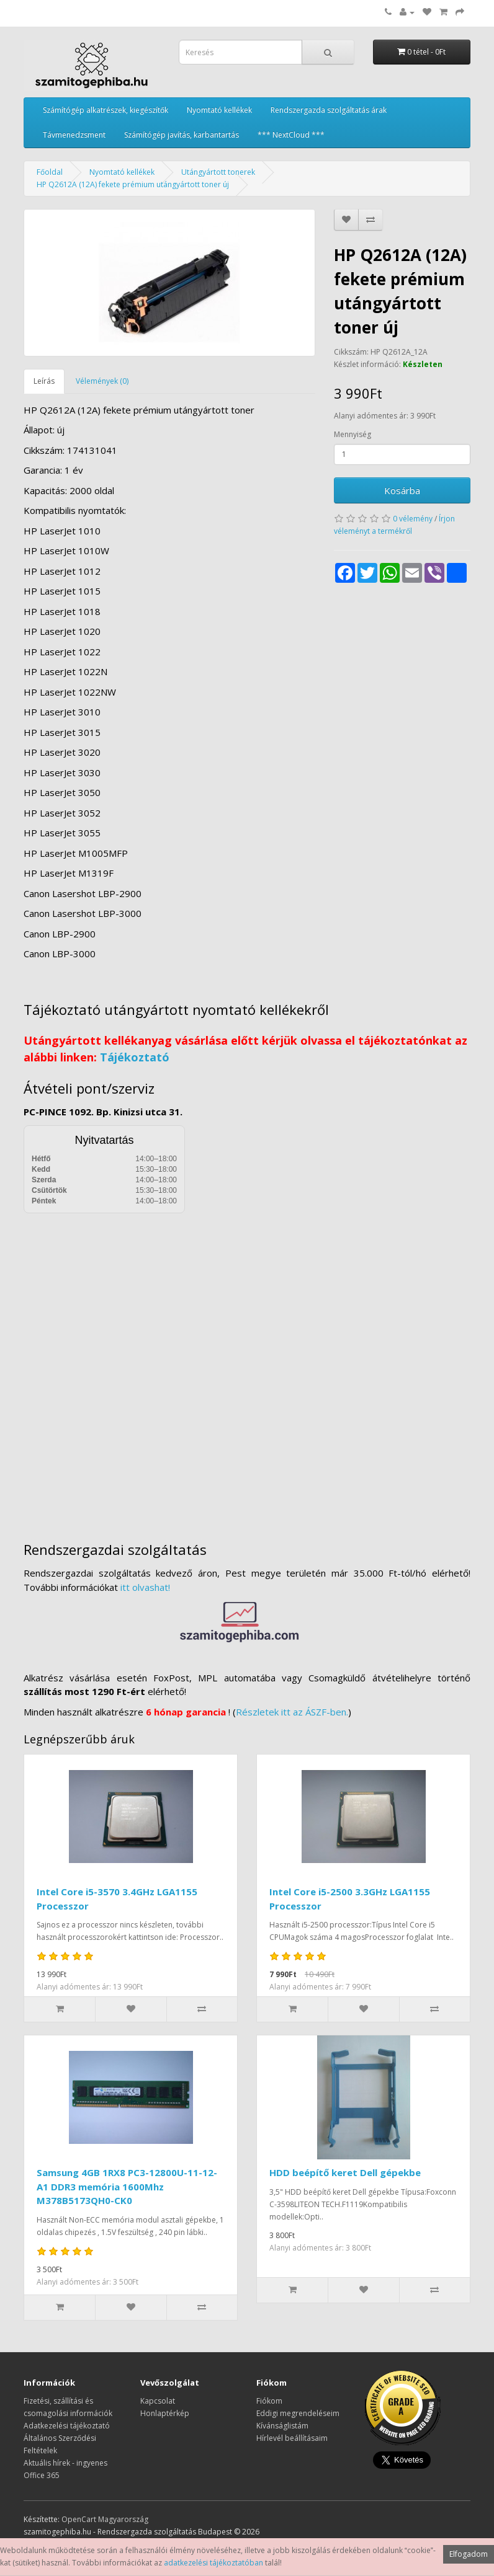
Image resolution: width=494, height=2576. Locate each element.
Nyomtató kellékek (219, 110)
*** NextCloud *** (291, 135)
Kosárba (402, 490)
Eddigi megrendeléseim (297, 2413)
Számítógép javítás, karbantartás (181, 135)
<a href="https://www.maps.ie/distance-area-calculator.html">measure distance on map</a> (247, 1368)
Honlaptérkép (164, 2413)
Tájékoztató (134, 1057)
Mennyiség (352, 434)
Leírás (44, 381)
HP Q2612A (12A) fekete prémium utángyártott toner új (133, 184)
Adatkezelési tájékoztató (67, 2425)
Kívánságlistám (282, 2425)
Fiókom (269, 2401)
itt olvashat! (145, 1587)
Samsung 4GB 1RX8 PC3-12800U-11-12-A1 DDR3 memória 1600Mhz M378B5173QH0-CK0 (127, 2186)
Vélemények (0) (102, 381)
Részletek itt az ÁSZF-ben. (292, 1712)
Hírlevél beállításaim (292, 2438)
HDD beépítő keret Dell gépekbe (345, 2172)
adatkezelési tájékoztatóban (213, 2562)
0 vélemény (413, 518)
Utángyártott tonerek (218, 172)
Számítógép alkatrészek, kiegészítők (105, 110)
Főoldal (50, 172)
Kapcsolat (157, 2401)
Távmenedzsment (74, 135)
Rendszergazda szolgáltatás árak (329, 110)
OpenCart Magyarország (104, 2519)
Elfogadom (468, 2554)
